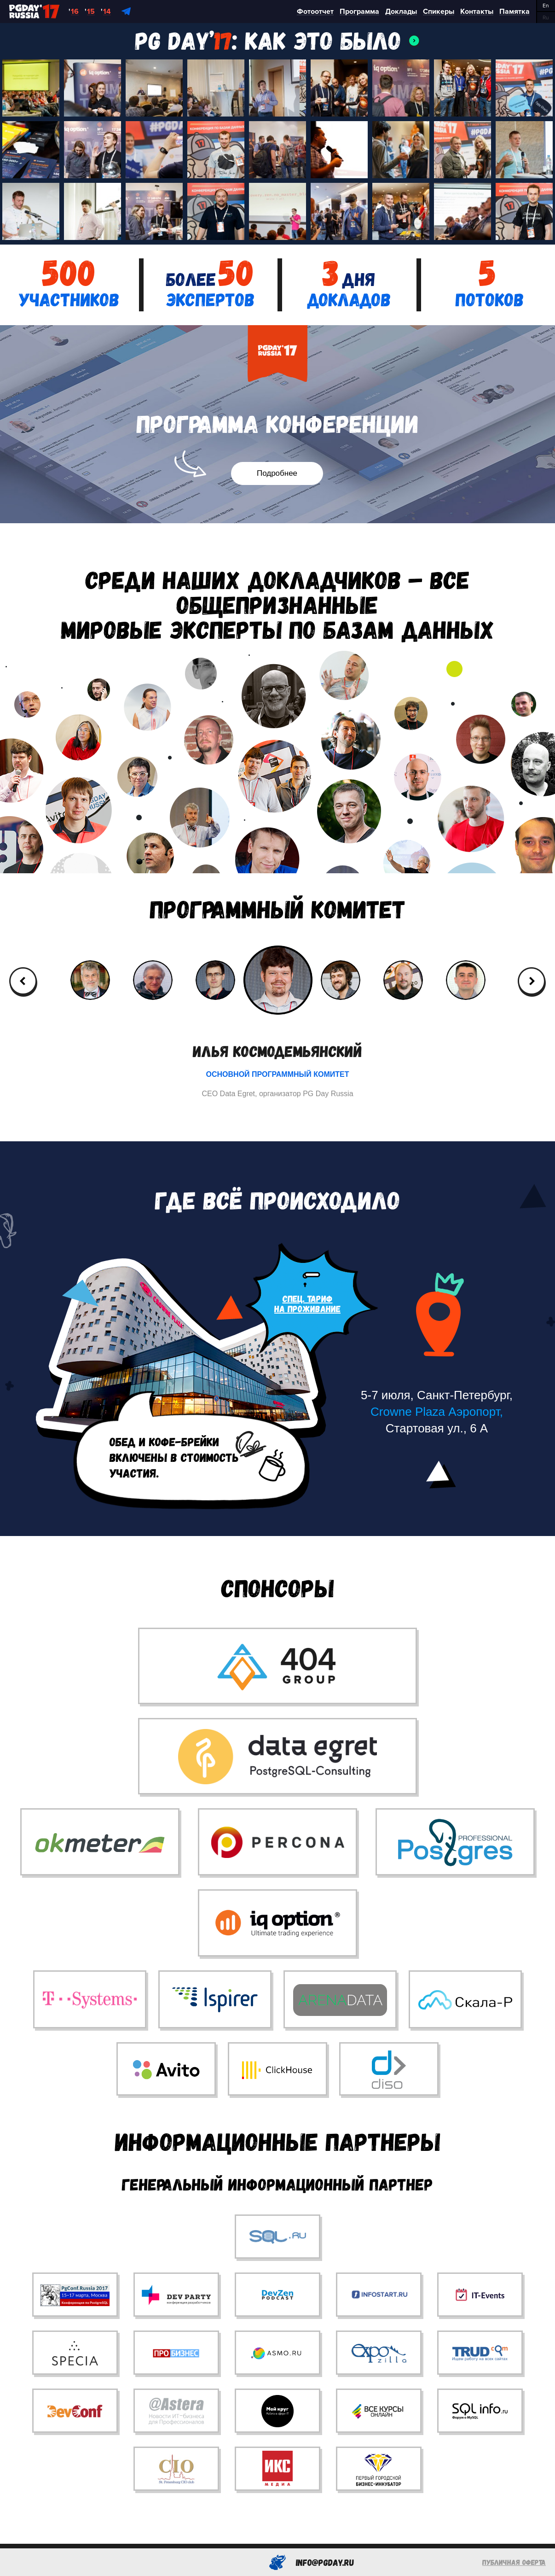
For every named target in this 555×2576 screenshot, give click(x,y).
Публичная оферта (514, 2562)
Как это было (323, 40)
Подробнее (277, 473)
